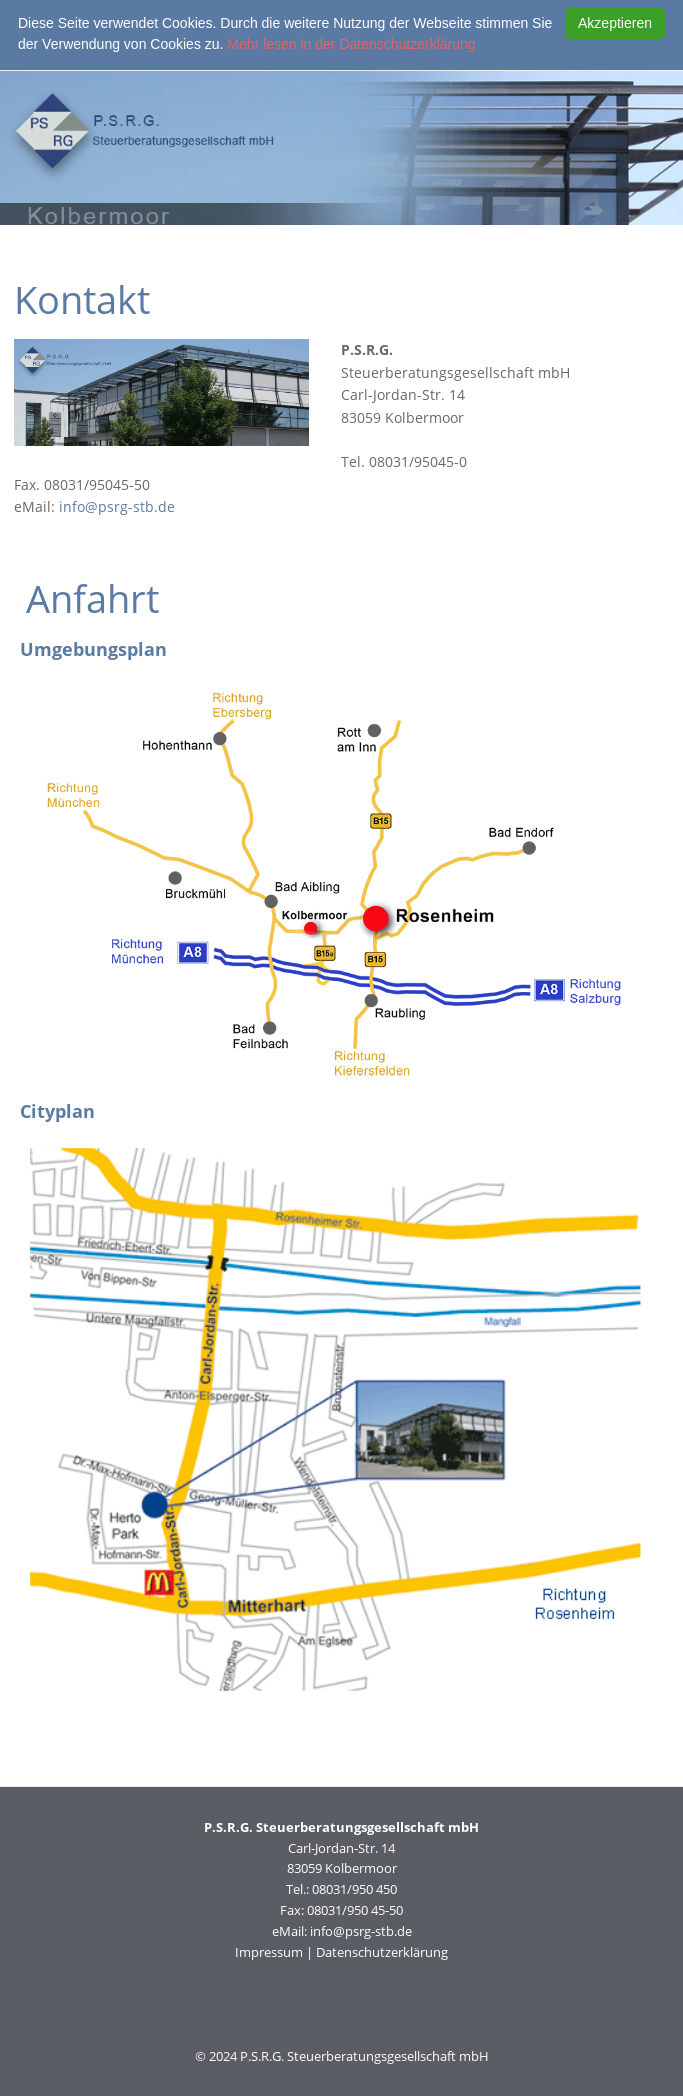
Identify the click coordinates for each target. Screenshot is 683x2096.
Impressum (269, 1952)
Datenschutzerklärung (382, 1952)
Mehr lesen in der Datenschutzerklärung (351, 44)
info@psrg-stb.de (117, 506)
